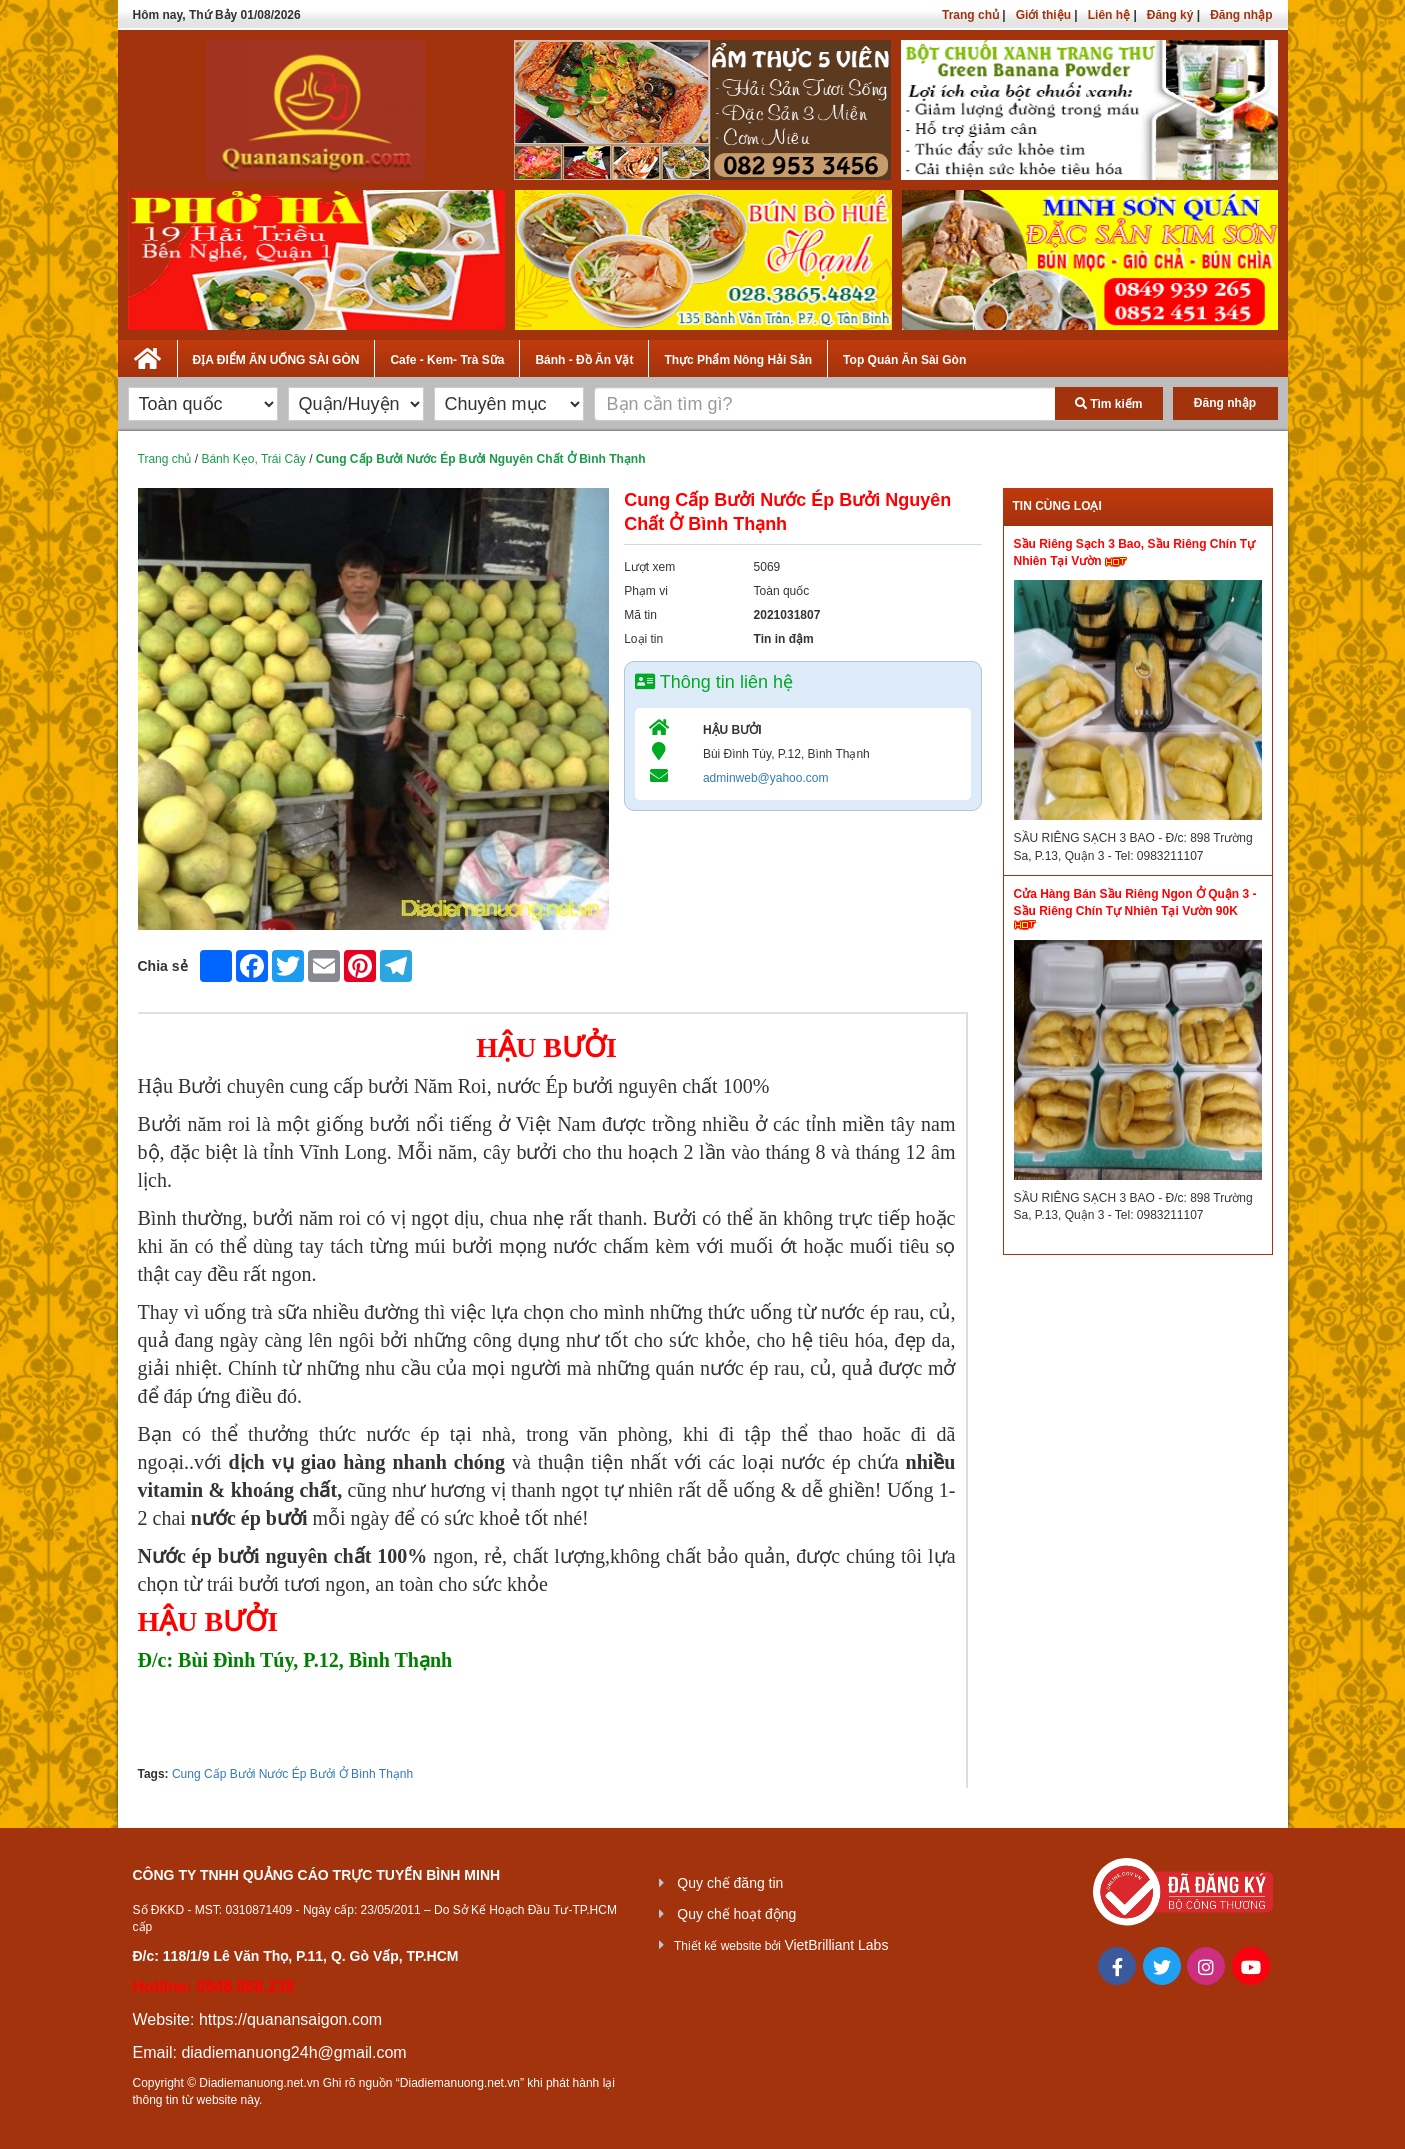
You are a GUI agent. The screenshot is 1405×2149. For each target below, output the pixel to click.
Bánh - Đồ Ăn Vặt (584, 360)
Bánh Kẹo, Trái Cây (253, 459)
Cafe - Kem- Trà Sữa (447, 360)
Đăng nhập (1241, 15)
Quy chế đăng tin (730, 1883)
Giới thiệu (1043, 15)
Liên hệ (1109, 15)
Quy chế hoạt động (736, 1914)
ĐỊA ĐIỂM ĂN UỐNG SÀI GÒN (276, 360)
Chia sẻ (163, 966)
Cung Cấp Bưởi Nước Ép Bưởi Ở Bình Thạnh (292, 1774)
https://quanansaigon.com (290, 2019)
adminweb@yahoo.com (766, 778)
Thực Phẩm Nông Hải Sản (738, 360)
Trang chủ (970, 15)
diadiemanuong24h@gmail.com (293, 2052)
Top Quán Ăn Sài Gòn (904, 360)
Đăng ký (1170, 15)
